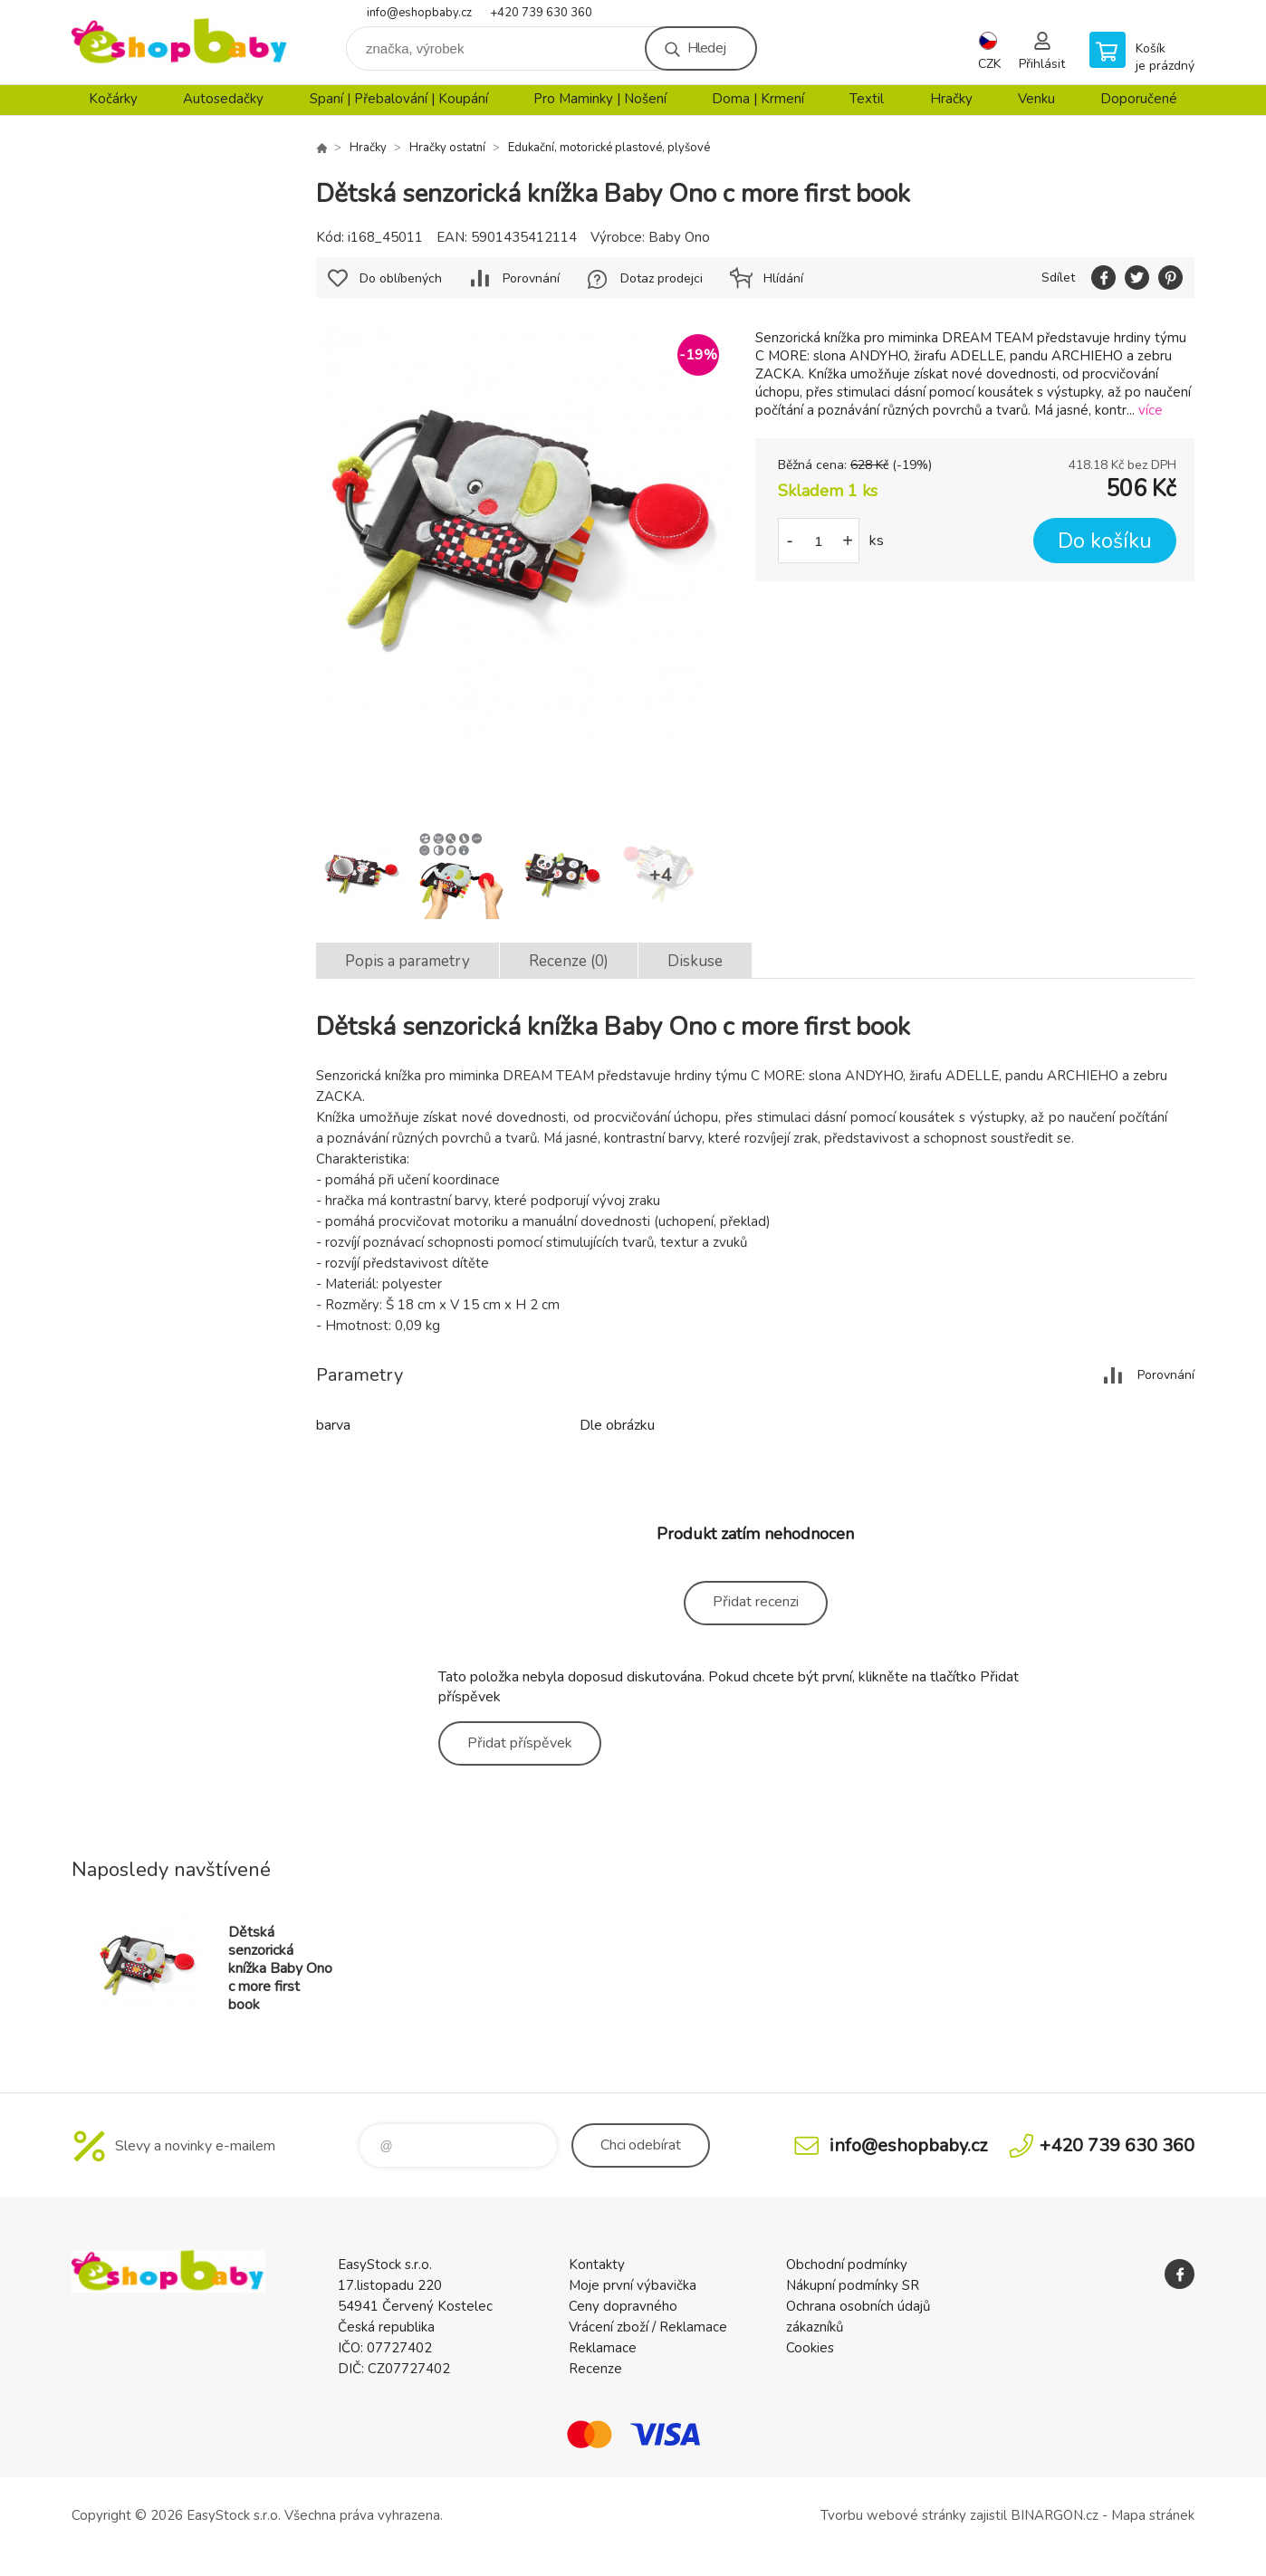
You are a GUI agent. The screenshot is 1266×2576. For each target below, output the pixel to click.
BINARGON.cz (1054, 2515)
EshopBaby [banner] (180, 42)
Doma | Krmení (758, 99)
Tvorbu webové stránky (893, 2515)
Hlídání (783, 278)
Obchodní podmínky (846, 2264)
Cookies (810, 2348)
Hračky (951, 99)
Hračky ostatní (447, 147)
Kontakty (597, 2264)
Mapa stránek (1152, 2515)
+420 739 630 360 (541, 13)
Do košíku (1105, 541)
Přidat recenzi (756, 1602)
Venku (1036, 99)
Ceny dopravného (623, 2306)
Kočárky (113, 99)
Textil (866, 99)
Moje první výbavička (632, 2285)
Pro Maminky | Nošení (600, 99)
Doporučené (1138, 99)
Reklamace (603, 2348)
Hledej (706, 48)
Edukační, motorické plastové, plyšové (609, 147)
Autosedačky (223, 99)
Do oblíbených (401, 278)
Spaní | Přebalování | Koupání (399, 99)
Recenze (595, 2369)
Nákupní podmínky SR (852, 2285)
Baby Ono (679, 237)
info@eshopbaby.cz (419, 13)
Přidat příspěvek (519, 1743)
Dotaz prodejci (661, 278)
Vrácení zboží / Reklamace (648, 2327)
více (1150, 410)
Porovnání (531, 278)
